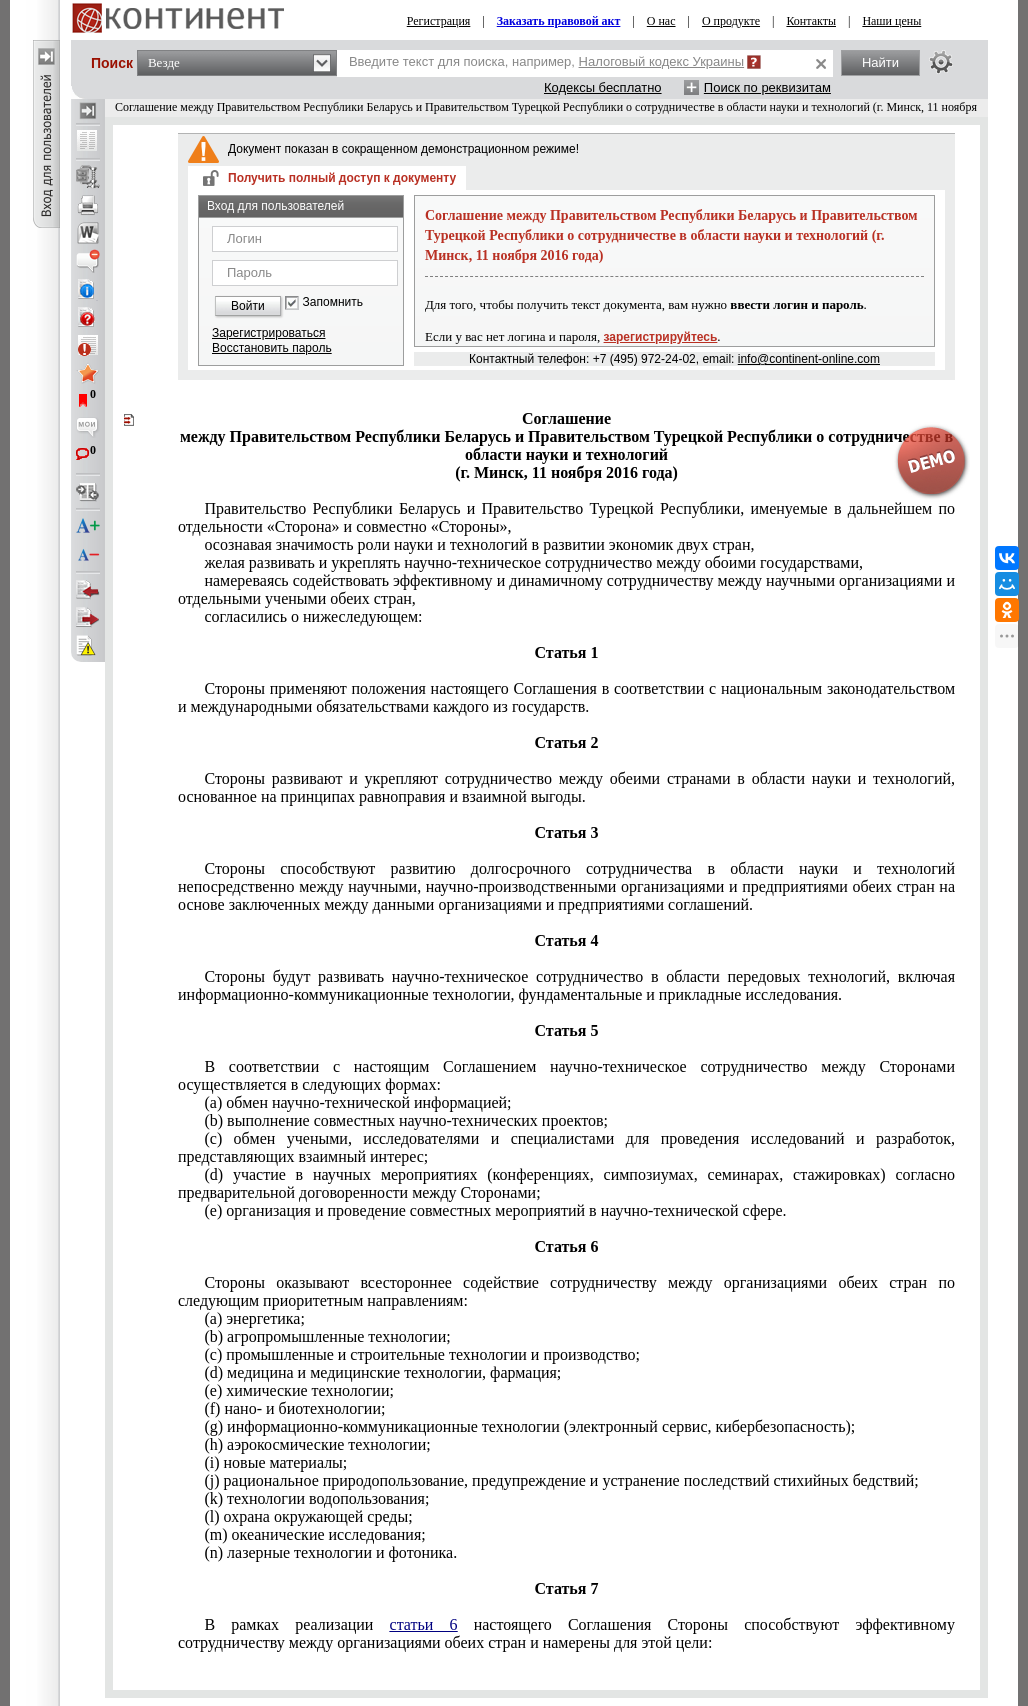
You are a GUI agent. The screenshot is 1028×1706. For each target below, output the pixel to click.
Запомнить (333, 302)
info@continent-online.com (809, 359)
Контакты (811, 21)
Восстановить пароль (272, 348)
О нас (661, 21)
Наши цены (891, 21)
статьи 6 (424, 1624)
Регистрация (439, 21)
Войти (248, 306)
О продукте (731, 21)
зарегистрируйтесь (661, 337)
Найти (880, 62)
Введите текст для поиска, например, (546, 61)
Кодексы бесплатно (603, 87)
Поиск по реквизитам (767, 87)
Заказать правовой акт (559, 21)
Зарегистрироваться (268, 333)
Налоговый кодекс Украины (662, 61)
